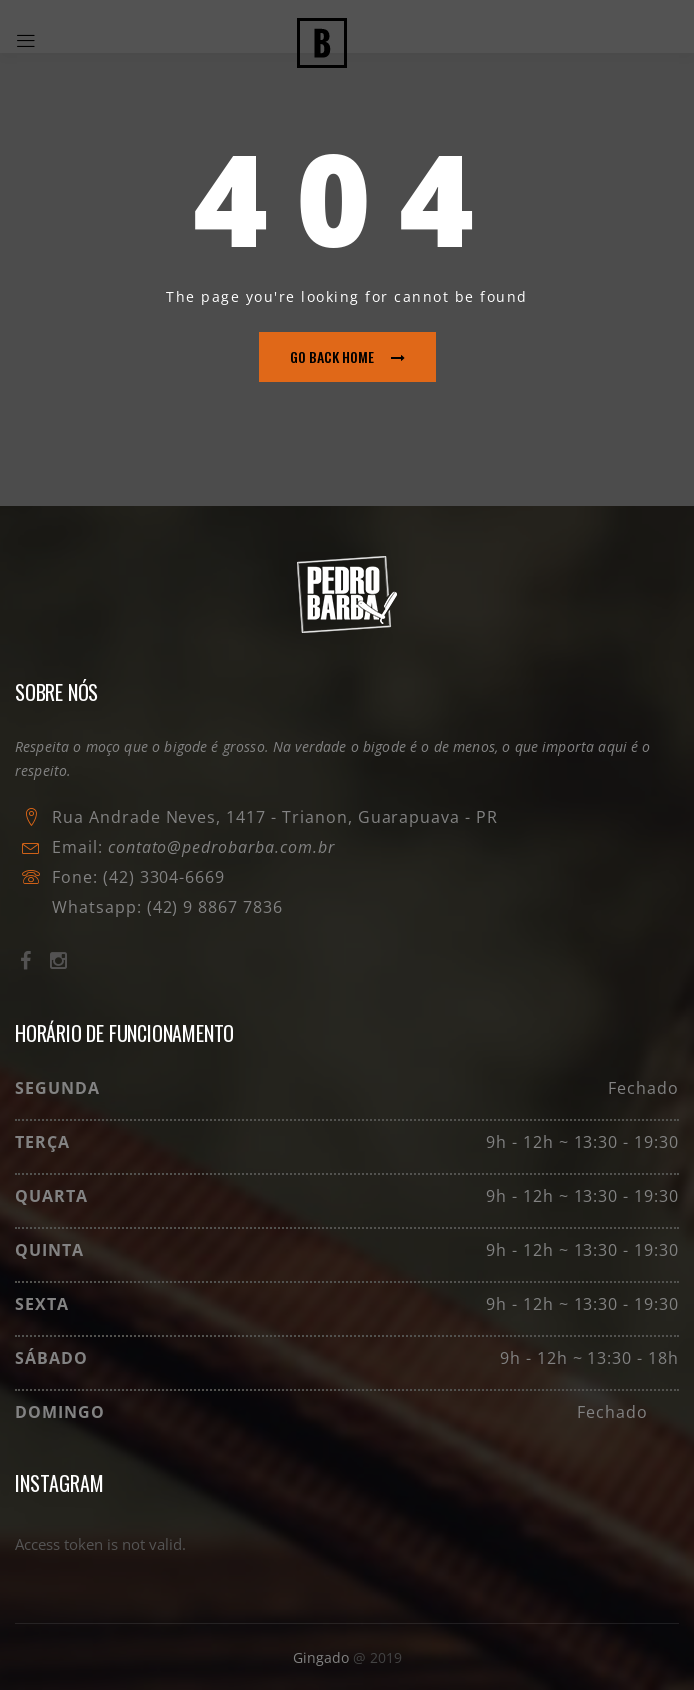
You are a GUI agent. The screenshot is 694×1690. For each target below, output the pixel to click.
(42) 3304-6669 (164, 877)
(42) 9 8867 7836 (212, 907)
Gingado (323, 1657)
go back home (347, 356)
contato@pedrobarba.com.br (221, 847)
